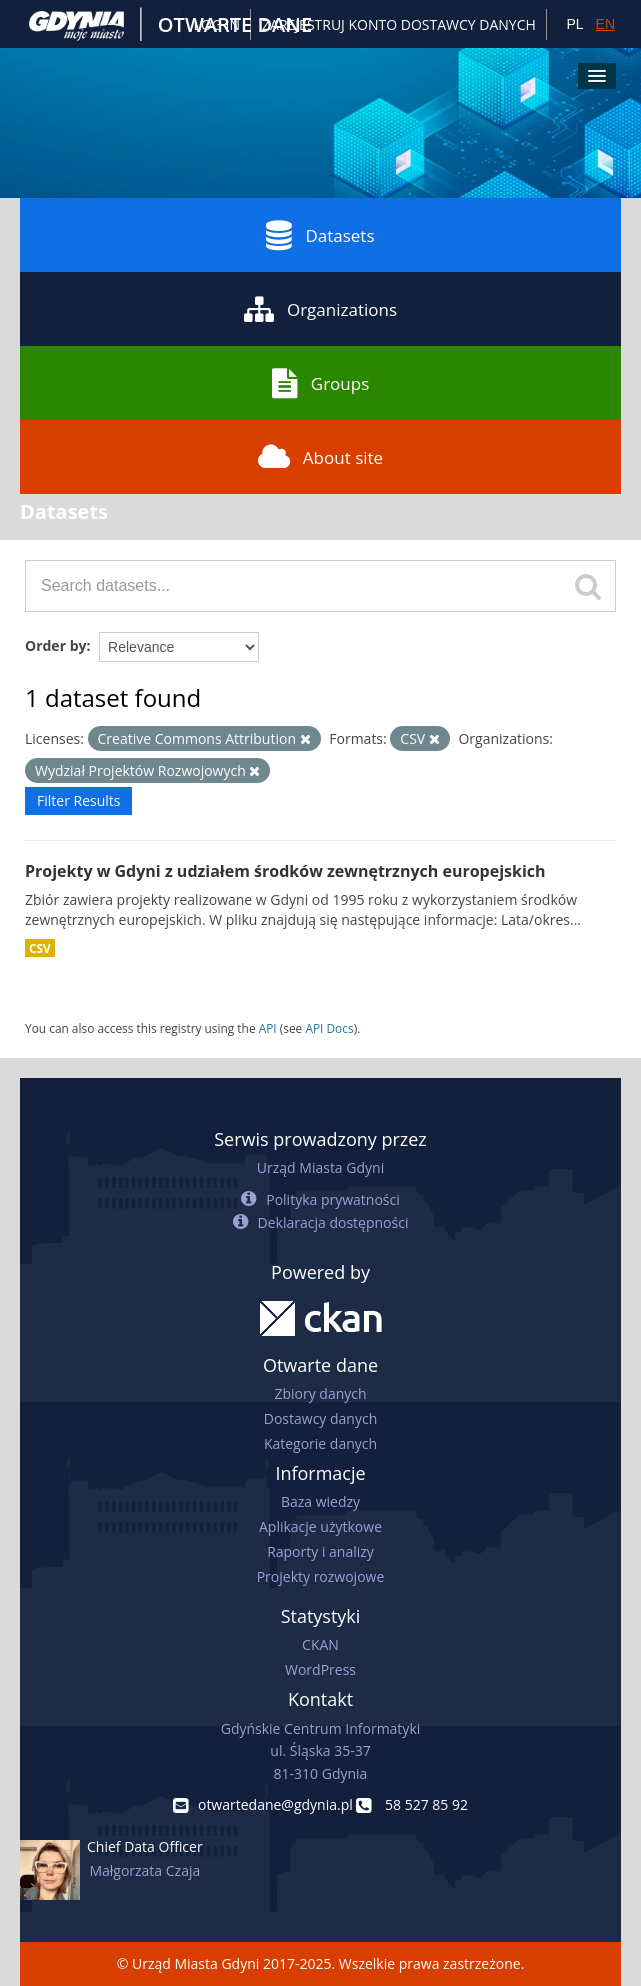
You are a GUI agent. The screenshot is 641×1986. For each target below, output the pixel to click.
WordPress (320, 1669)
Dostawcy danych (320, 1418)
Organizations (320, 309)
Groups (320, 383)
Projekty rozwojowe (321, 1576)
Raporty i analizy (320, 1551)
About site (320, 457)
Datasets (320, 235)
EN (605, 24)
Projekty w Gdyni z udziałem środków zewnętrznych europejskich (285, 871)
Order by (55, 645)
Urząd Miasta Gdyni (320, 1167)
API (268, 1028)
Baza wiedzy (320, 1501)
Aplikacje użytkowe (320, 1526)
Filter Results (78, 800)
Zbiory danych (320, 1393)
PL (574, 24)
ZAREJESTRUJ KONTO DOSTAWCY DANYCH (399, 24)
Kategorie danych (320, 1443)
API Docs (329, 1028)
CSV (40, 948)
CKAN (320, 1644)
